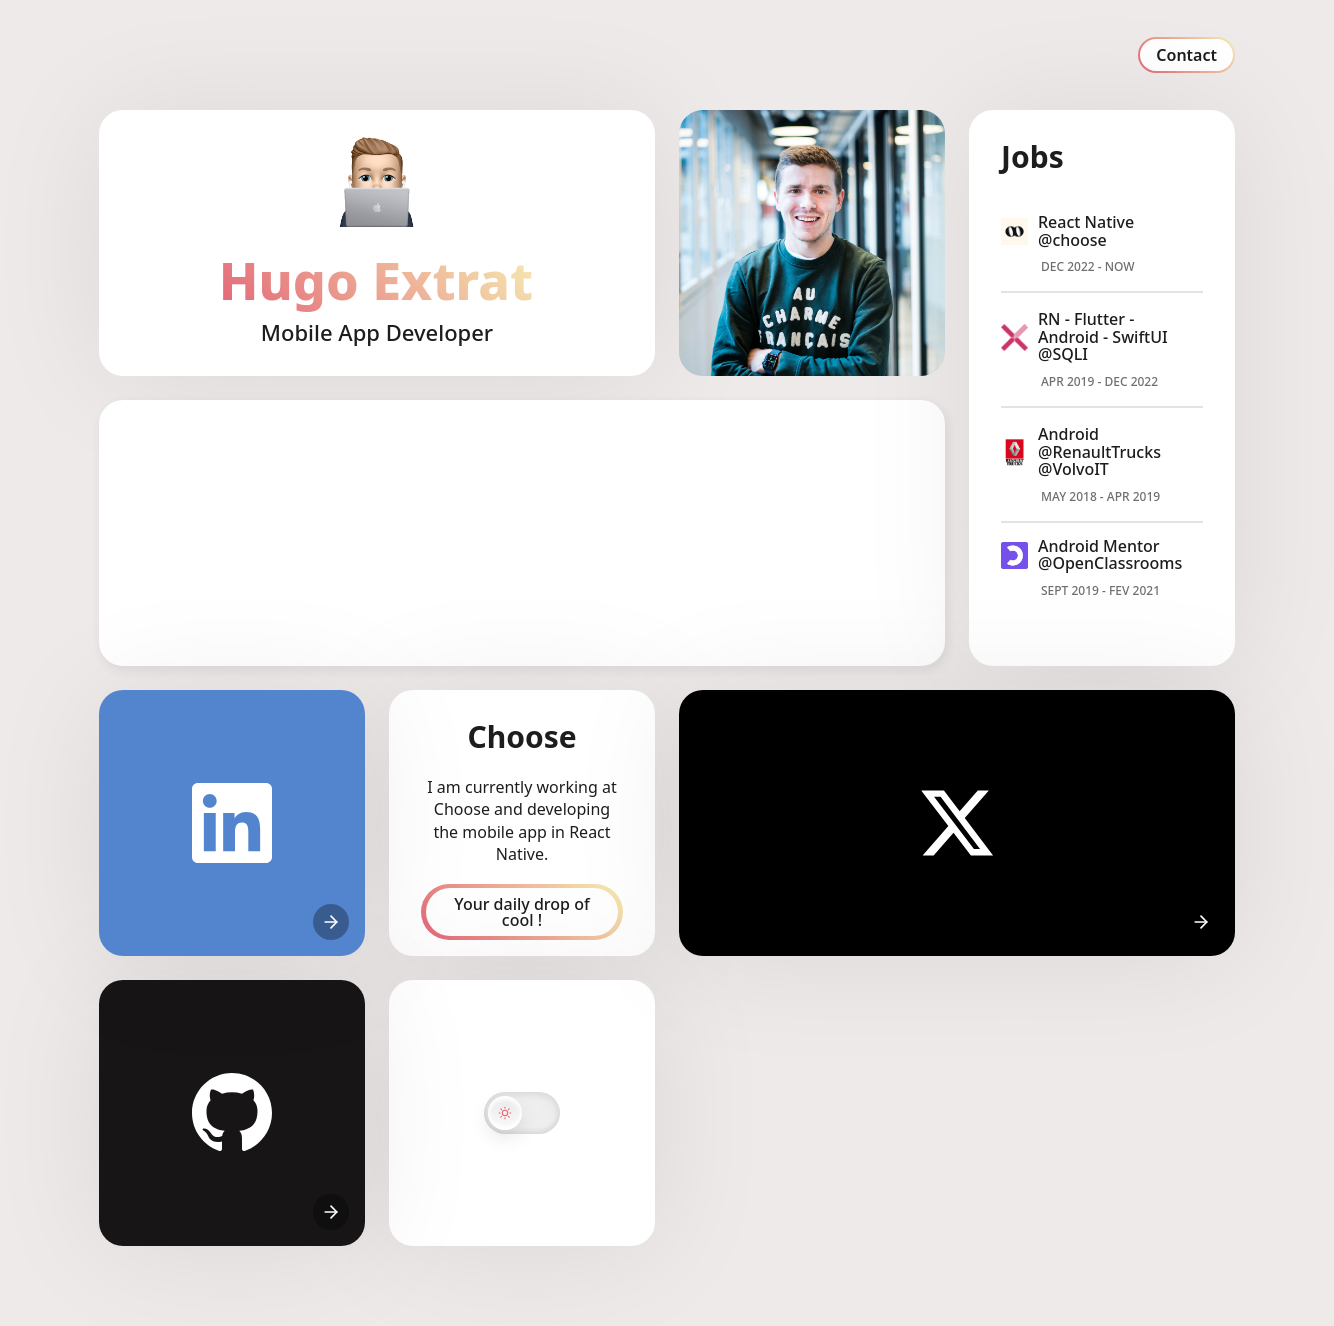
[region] (522, 533)
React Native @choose (1086, 231)
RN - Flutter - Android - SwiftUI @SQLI (1103, 336)
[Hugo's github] (232, 1113)
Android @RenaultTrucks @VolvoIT (1099, 451)
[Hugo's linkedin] (232, 823)
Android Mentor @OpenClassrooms (1110, 555)
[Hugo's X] (957, 823)
